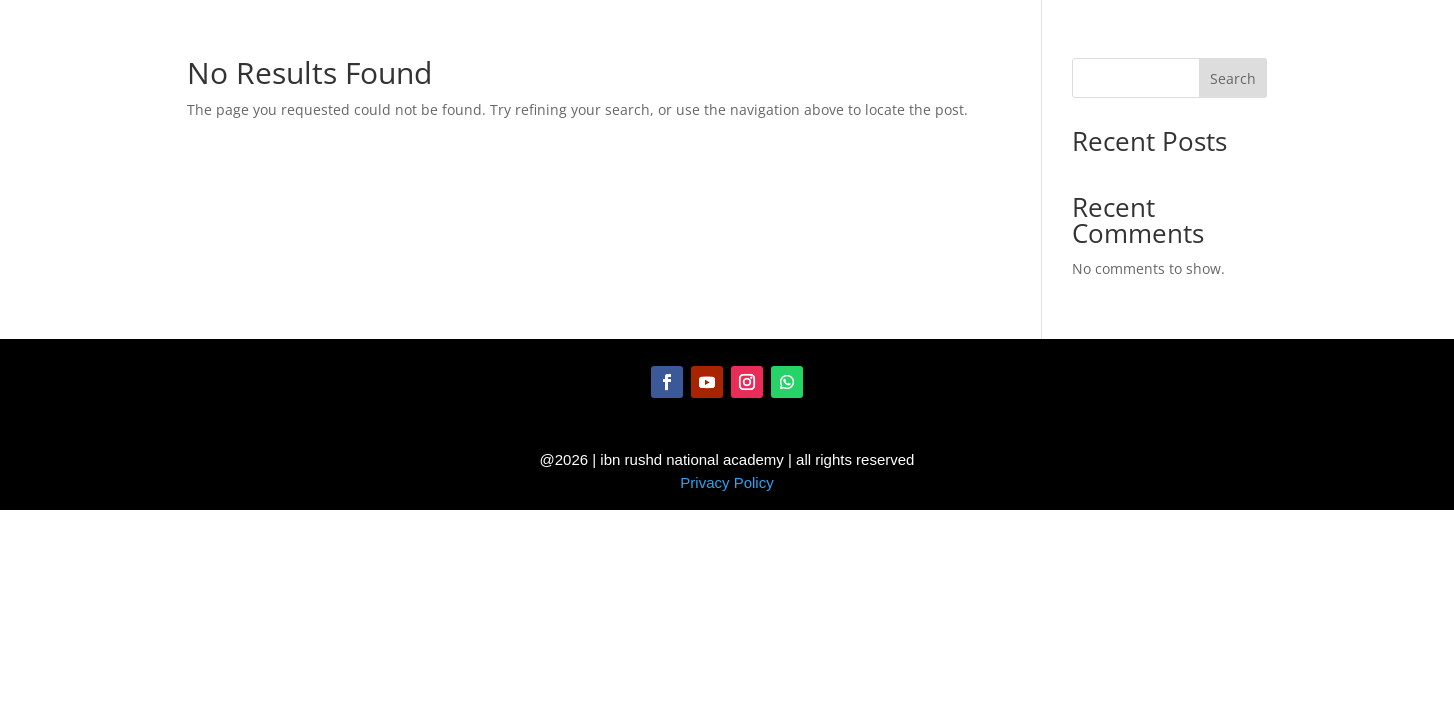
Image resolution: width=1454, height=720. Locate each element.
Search (1233, 78)
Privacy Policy (726, 482)
